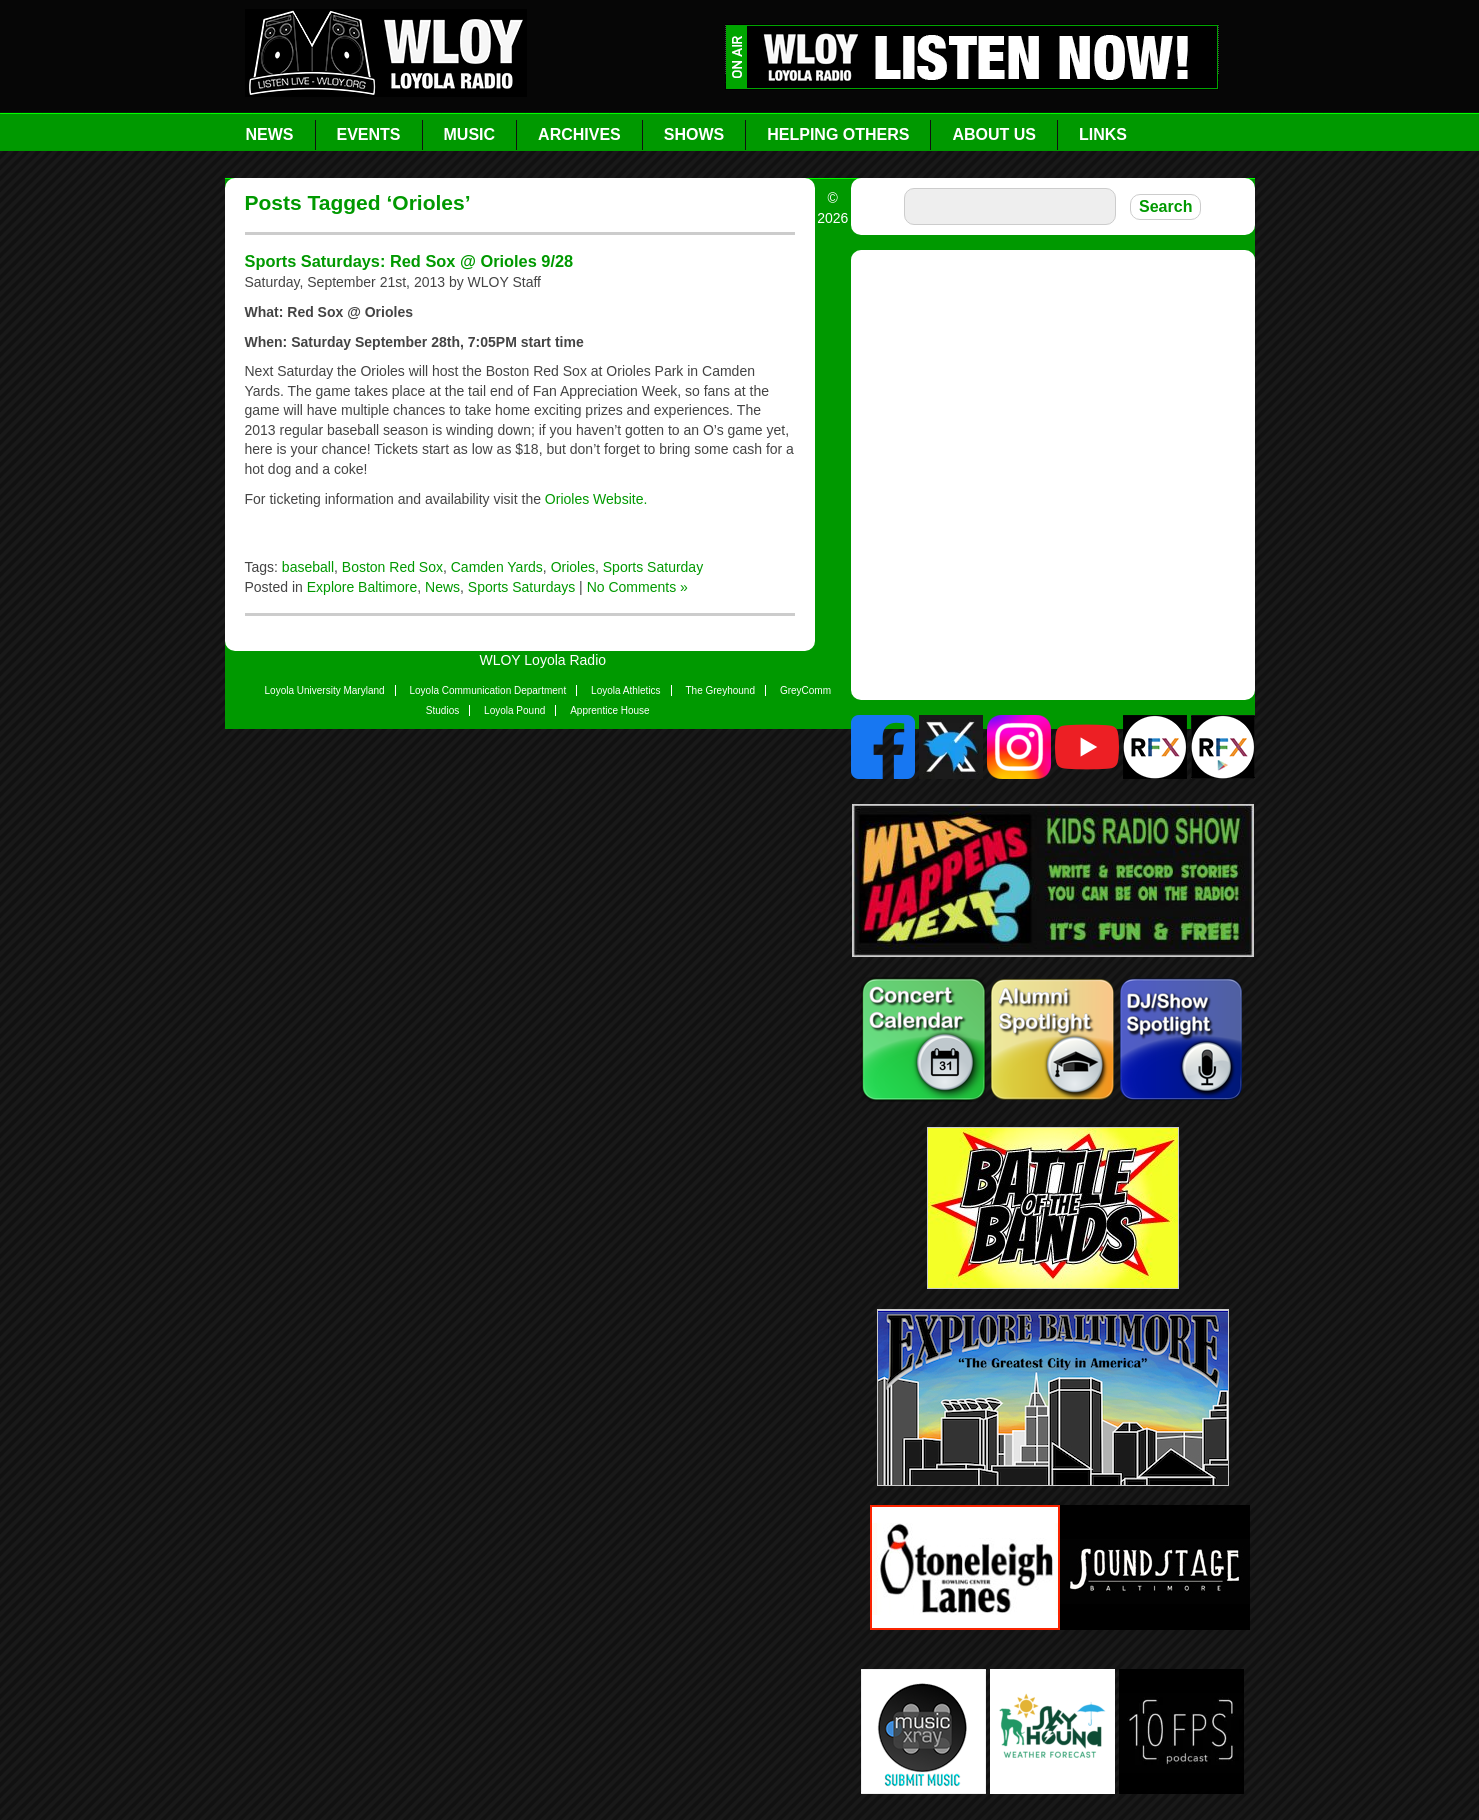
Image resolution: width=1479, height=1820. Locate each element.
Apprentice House (610, 710)
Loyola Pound (514, 710)
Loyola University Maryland (325, 690)
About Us (994, 134)
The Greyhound (721, 690)
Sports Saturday (653, 567)
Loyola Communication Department (487, 690)
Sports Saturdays (521, 587)
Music (470, 134)
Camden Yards (497, 567)
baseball (308, 567)
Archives (579, 134)
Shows (694, 134)
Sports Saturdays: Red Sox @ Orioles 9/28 (409, 261)
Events (369, 134)
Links (1103, 134)
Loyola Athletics (626, 690)
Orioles (573, 567)
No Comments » (637, 587)
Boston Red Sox (392, 567)
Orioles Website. (596, 499)
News (270, 134)
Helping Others (838, 134)
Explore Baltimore (362, 587)
